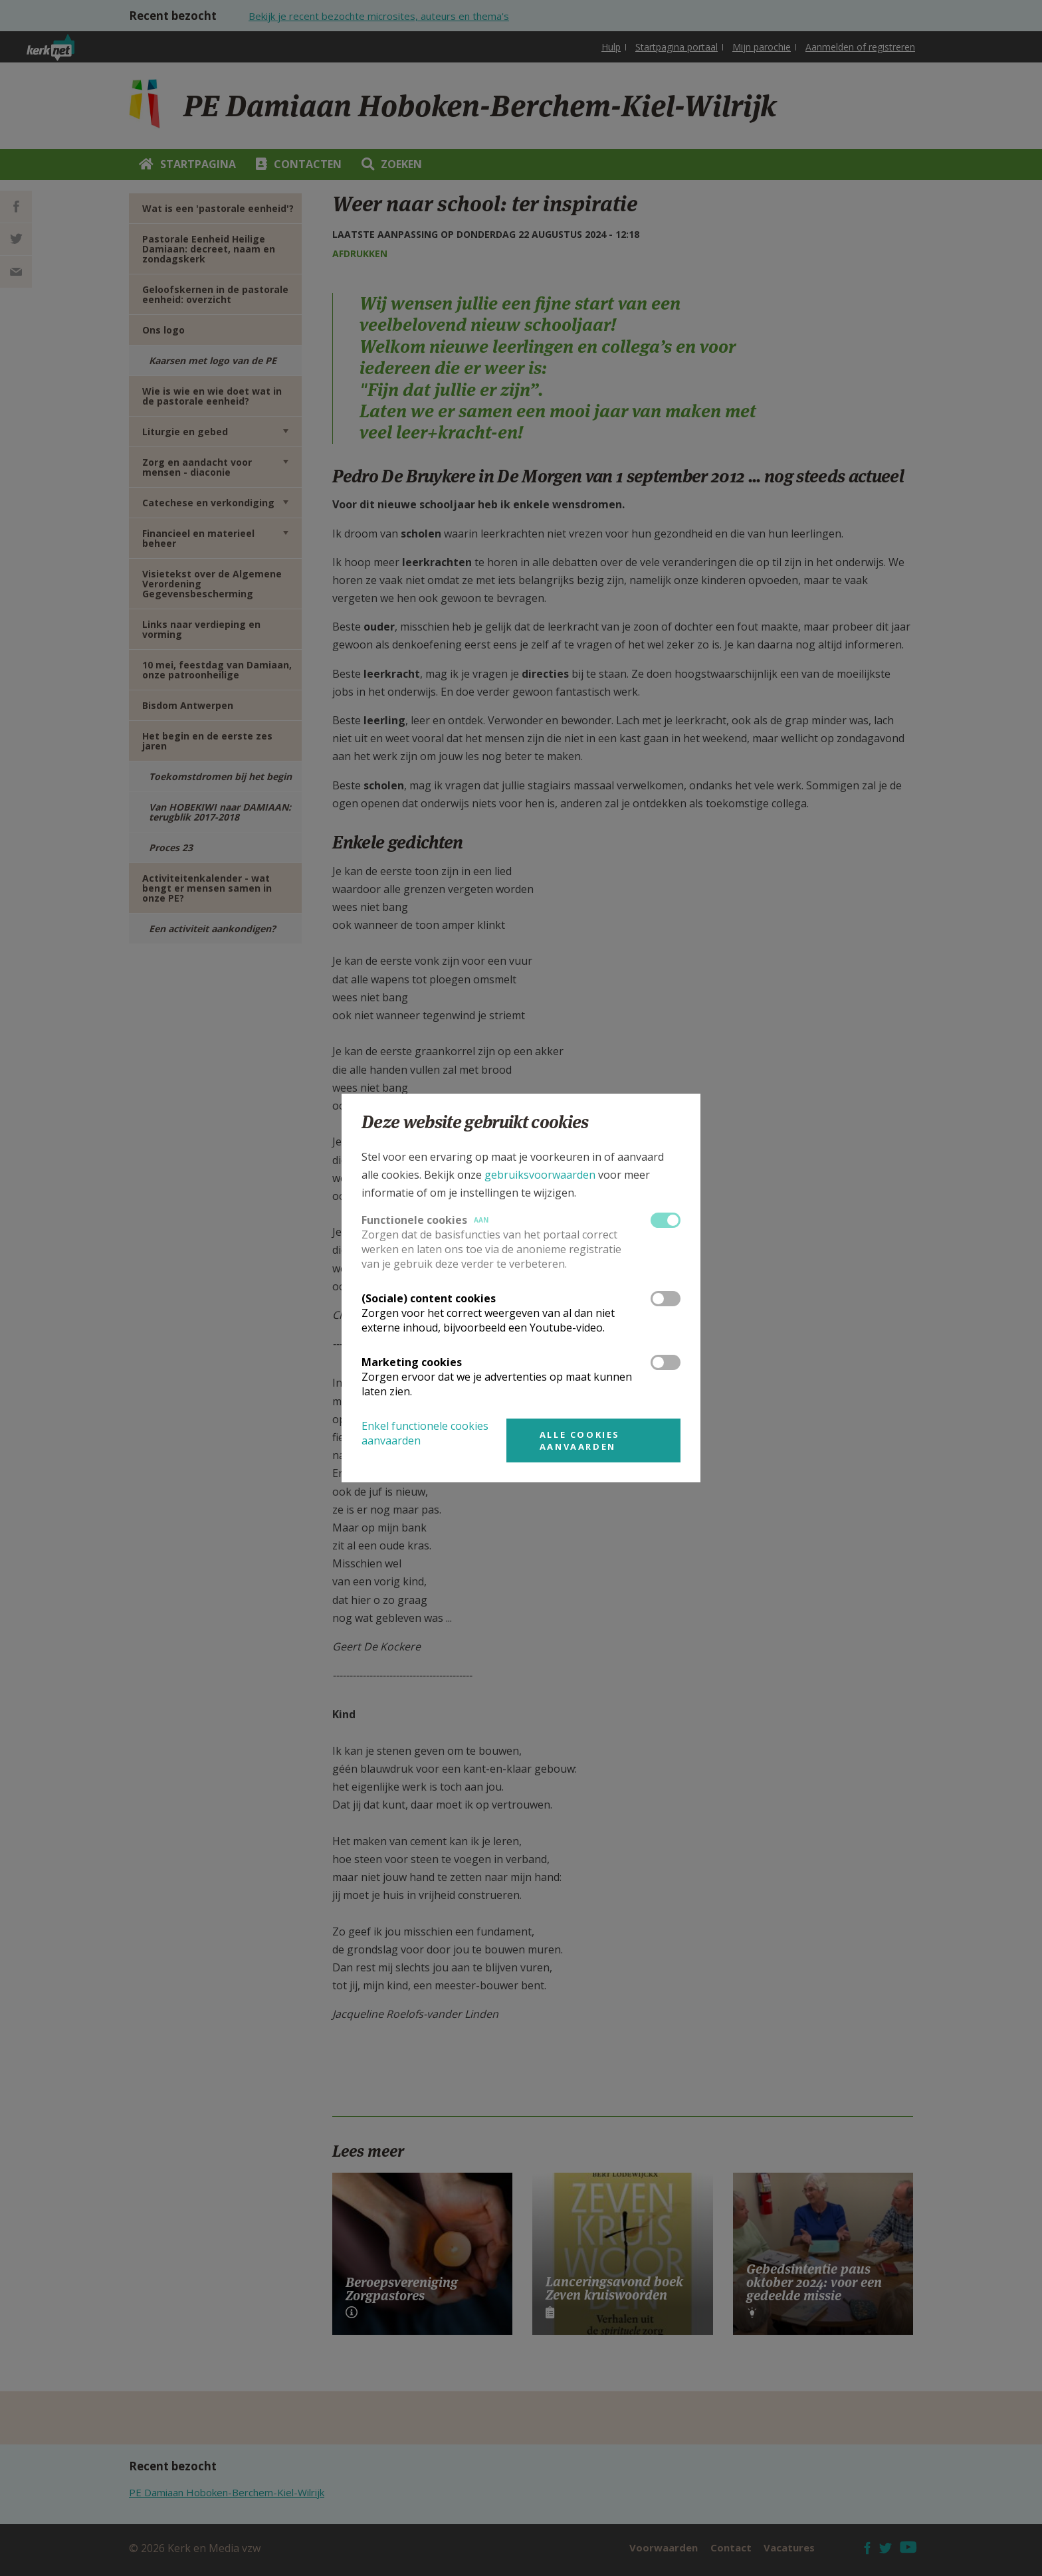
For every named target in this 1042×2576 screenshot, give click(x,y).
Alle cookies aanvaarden (580, 1440)
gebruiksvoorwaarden (539, 1174)
